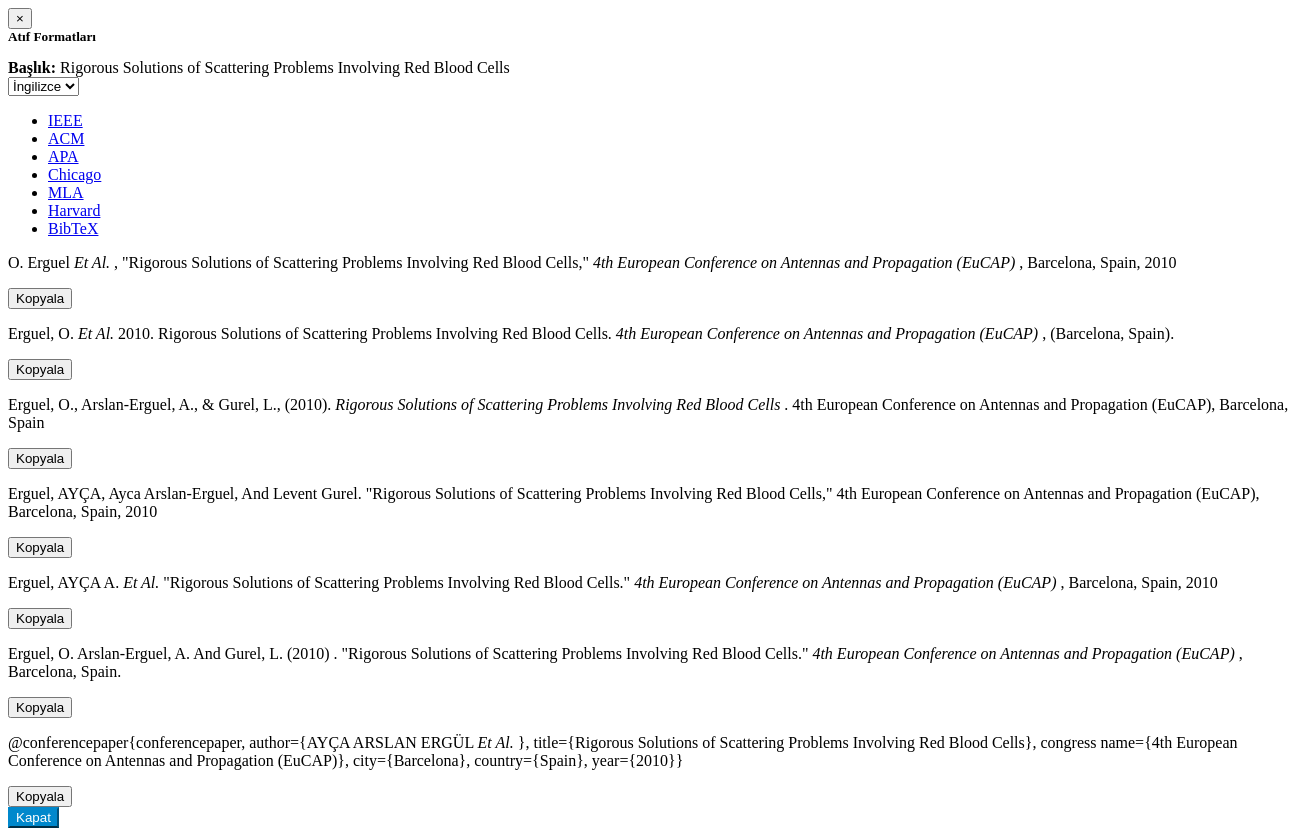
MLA (66, 192)
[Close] (20, 18)
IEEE (65, 120)
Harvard (74, 210)
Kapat (33, 817)
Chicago (74, 174)
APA (63, 156)
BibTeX (73, 228)
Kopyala (40, 298)
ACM (66, 138)
